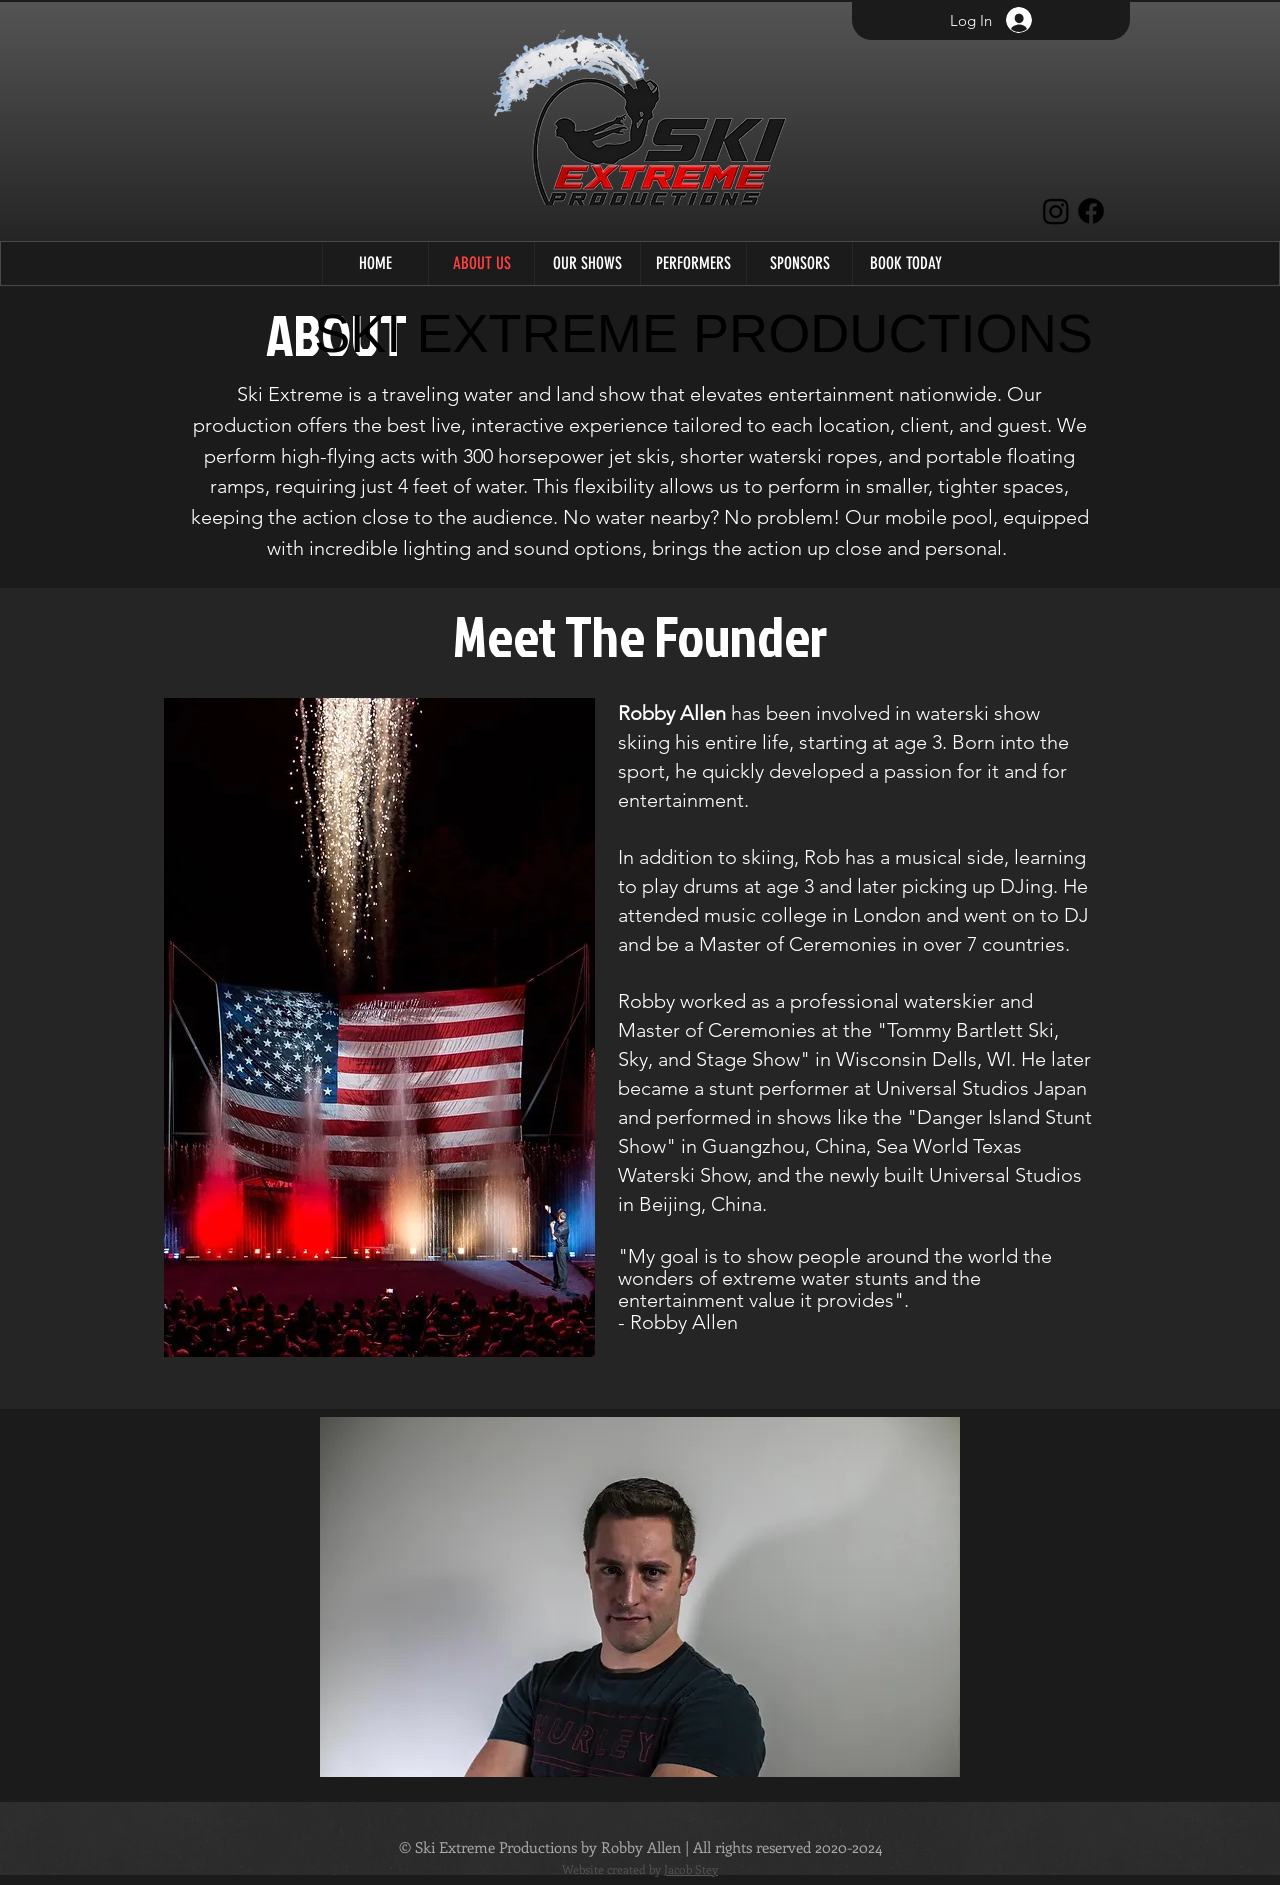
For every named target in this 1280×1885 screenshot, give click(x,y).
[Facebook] (1091, 211)
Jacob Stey (691, 1869)
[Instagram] (1056, 211)
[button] (587, 263)
